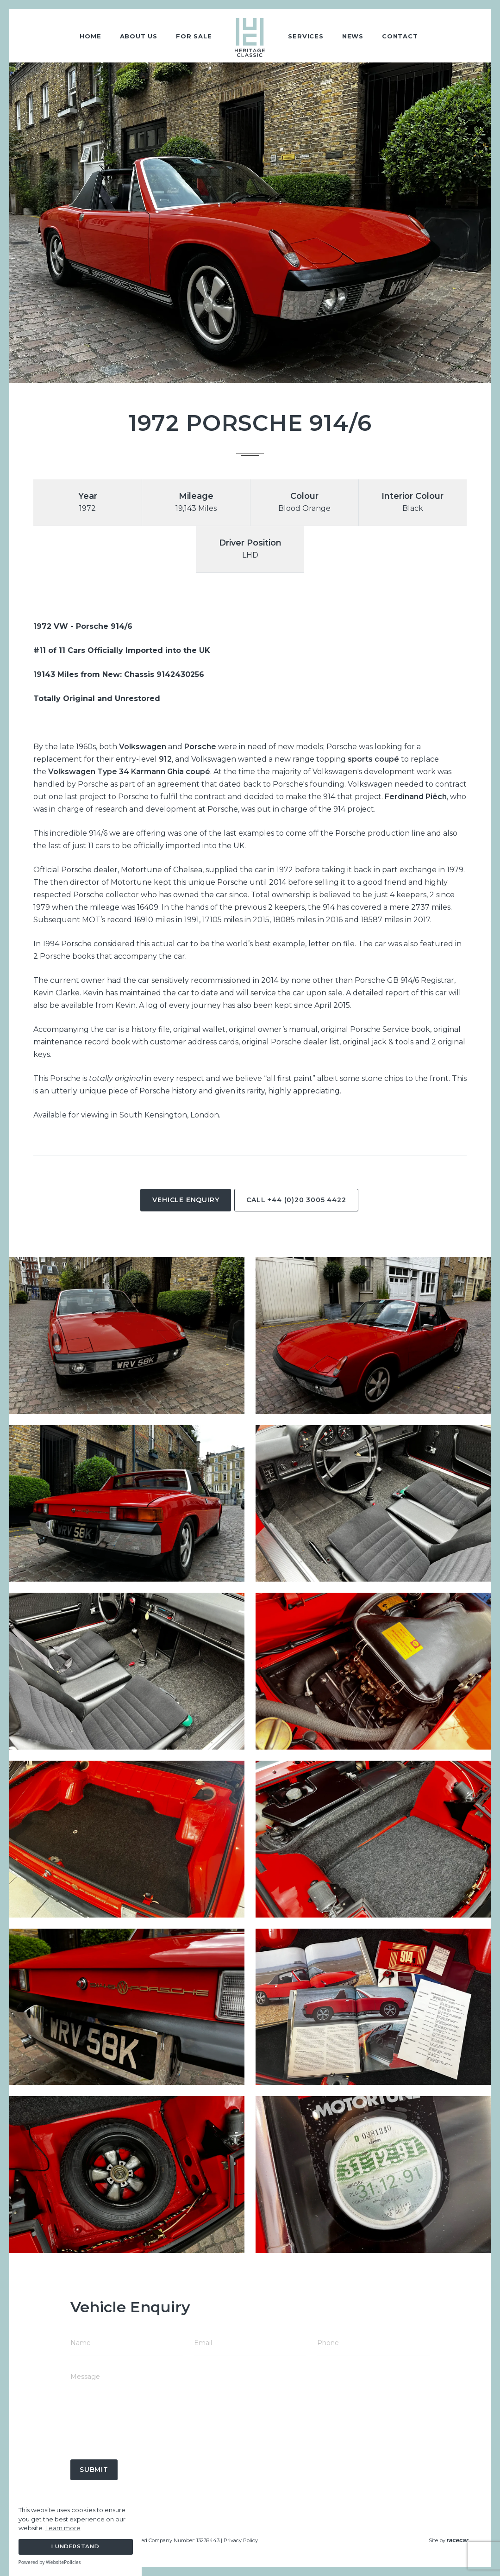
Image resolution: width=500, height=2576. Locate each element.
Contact (400, 36)
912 (165, 759)
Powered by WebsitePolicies (50, 2562)
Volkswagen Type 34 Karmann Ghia (116, 771)
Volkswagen (142, 746)
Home (90, 36)
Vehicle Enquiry (185, 1200)
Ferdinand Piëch (416, 796)
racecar (458, 2540)
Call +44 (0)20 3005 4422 (296, 1200)
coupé (387, 759)
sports (360, 759)
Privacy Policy (241, 2540)
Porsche (200, 746)
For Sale (194, 36)
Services (305, 36)
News (352, 36)
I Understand (75, 2546)
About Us (138, 36)
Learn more (63, 2528)
